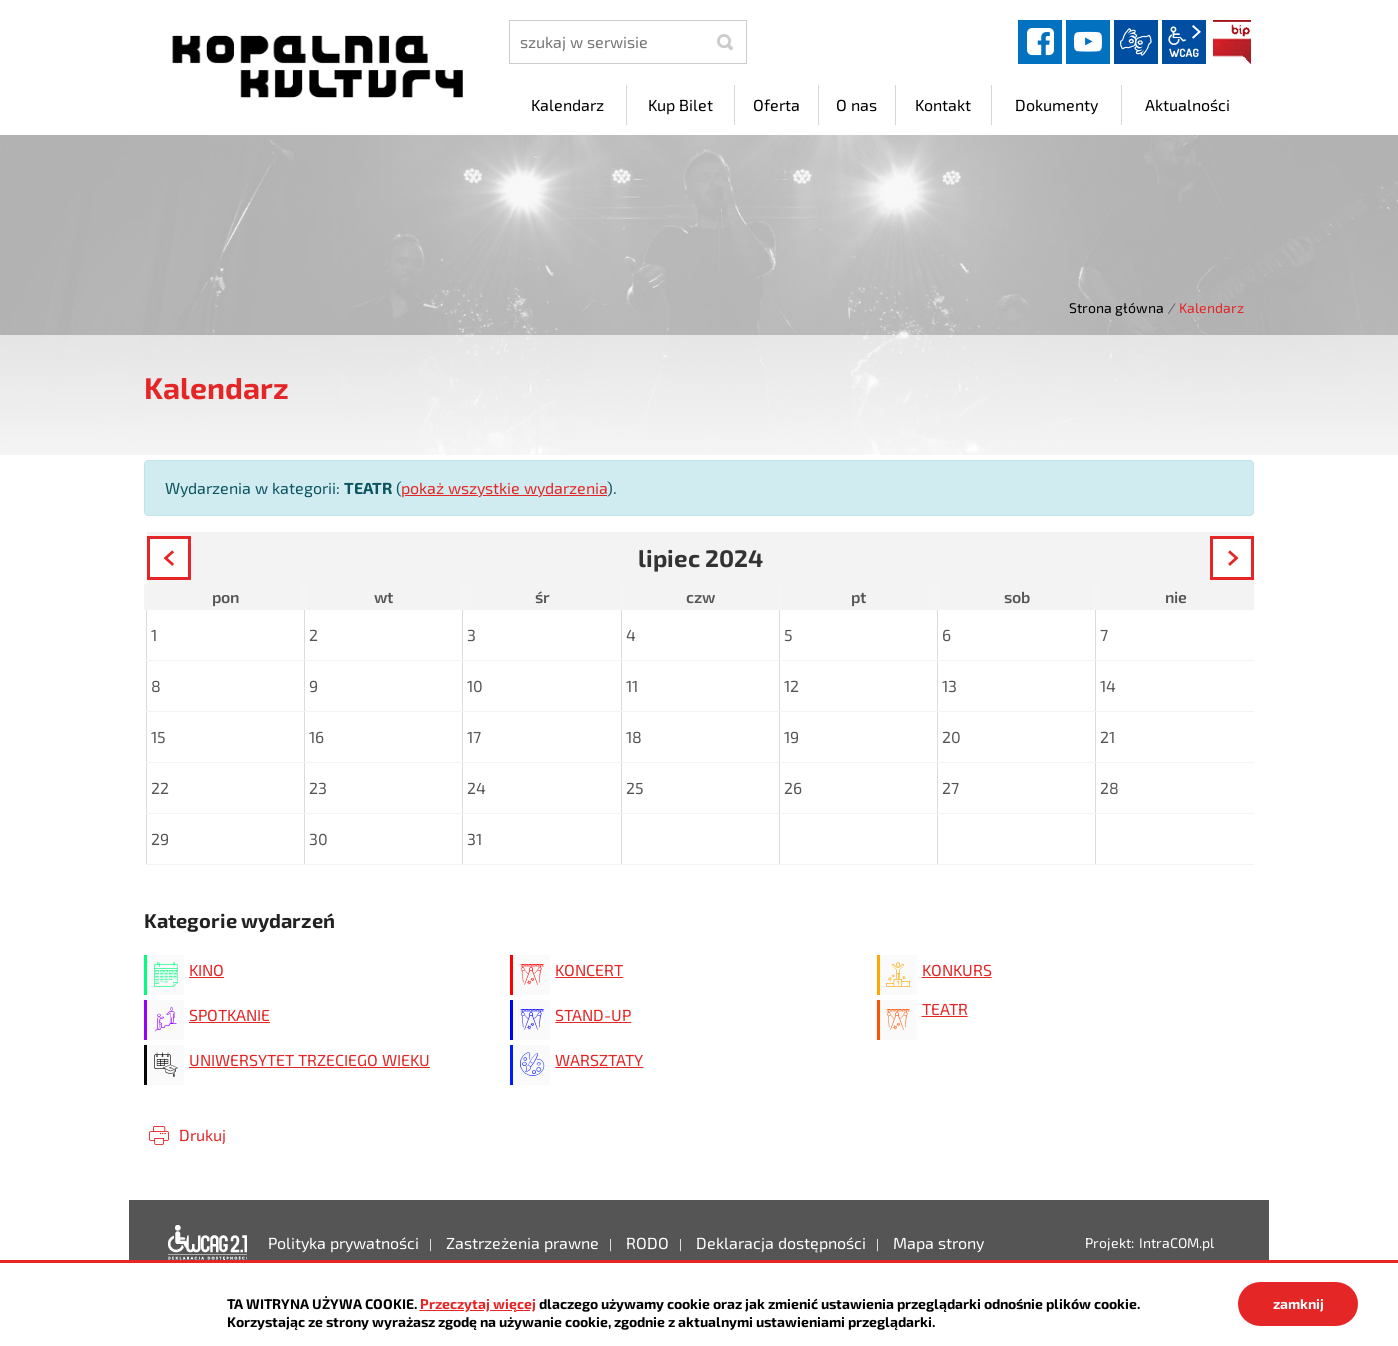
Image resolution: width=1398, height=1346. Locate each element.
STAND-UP (593, 1014)
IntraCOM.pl (1176, 1242)
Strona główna (1116, 307)
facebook (1040, 42)
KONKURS (957, 969)
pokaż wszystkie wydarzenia (504, 487)
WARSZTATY (599, 1059)
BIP (1232, 42)
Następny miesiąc (1252, 561)
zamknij (1298, 1303)
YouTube (1088, 42)
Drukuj (202, 1134)
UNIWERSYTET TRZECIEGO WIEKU (309, 1059)
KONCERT (589, 969)
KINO (206, 969)
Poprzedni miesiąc (189, 561)
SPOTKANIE (229, 1014)
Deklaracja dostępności (208, 1243)
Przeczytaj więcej (478, 1303)
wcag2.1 (1184, 42)
